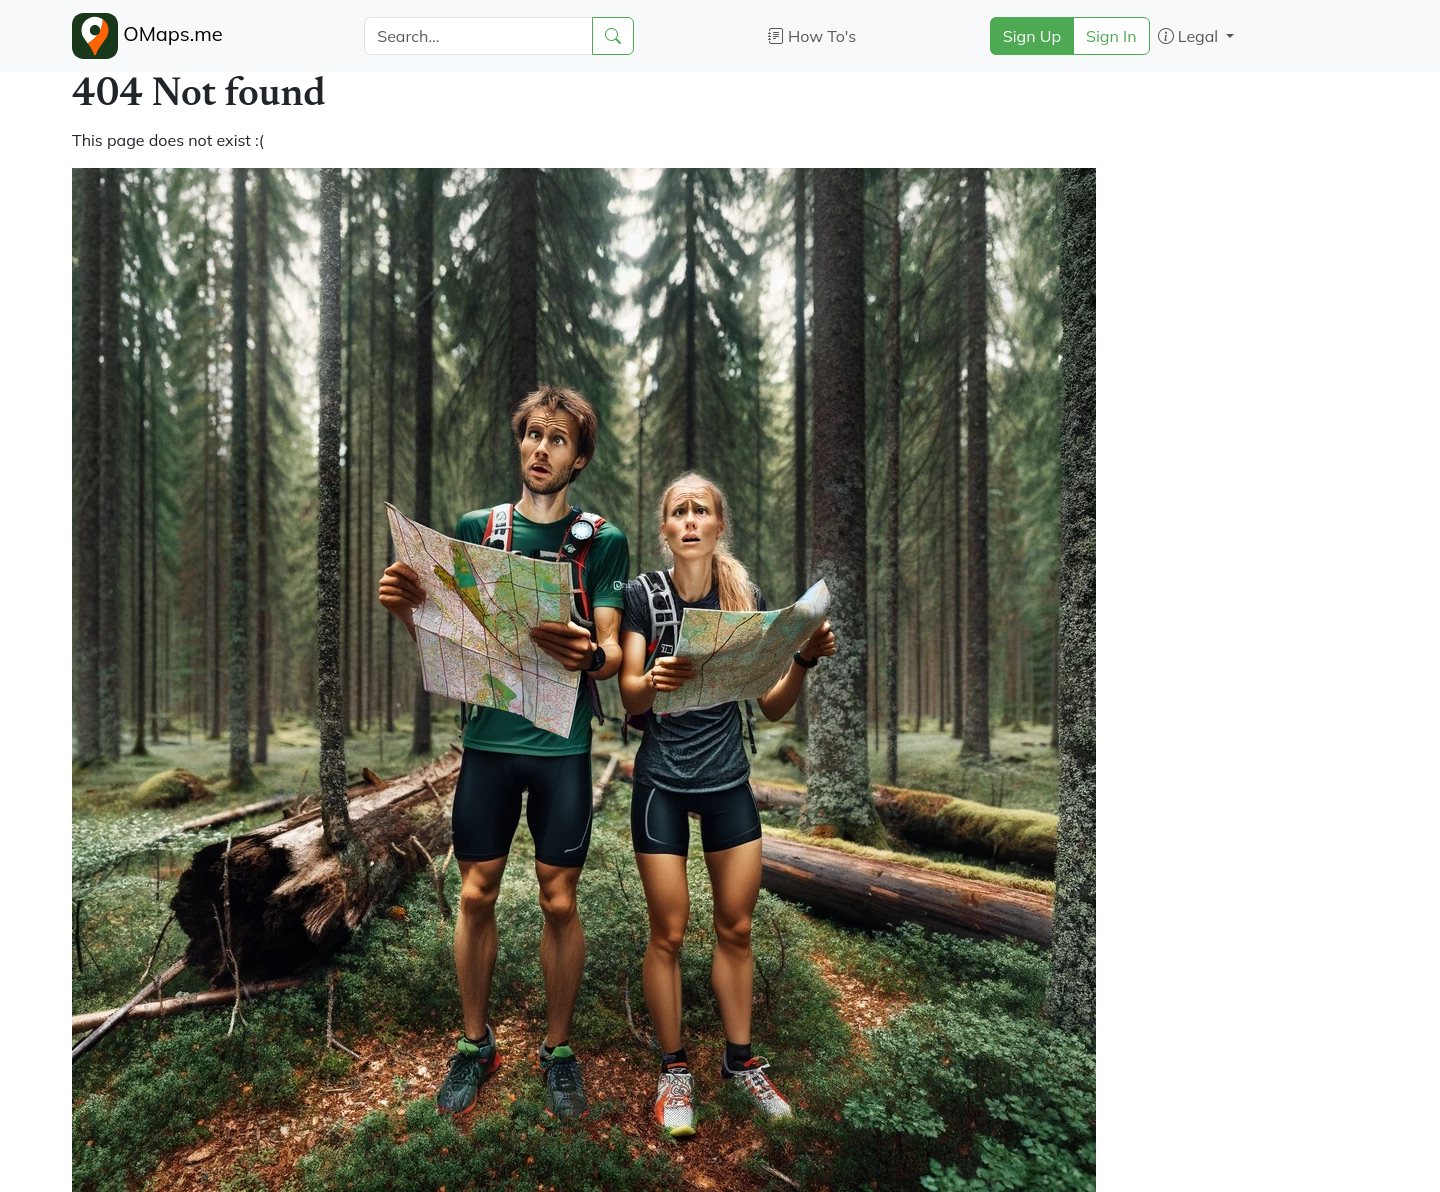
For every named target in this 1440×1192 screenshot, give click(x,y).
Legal (1190, 36)
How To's (812, 36)
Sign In (1111, 36)
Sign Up (1032, 36)
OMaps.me (147, 36)
